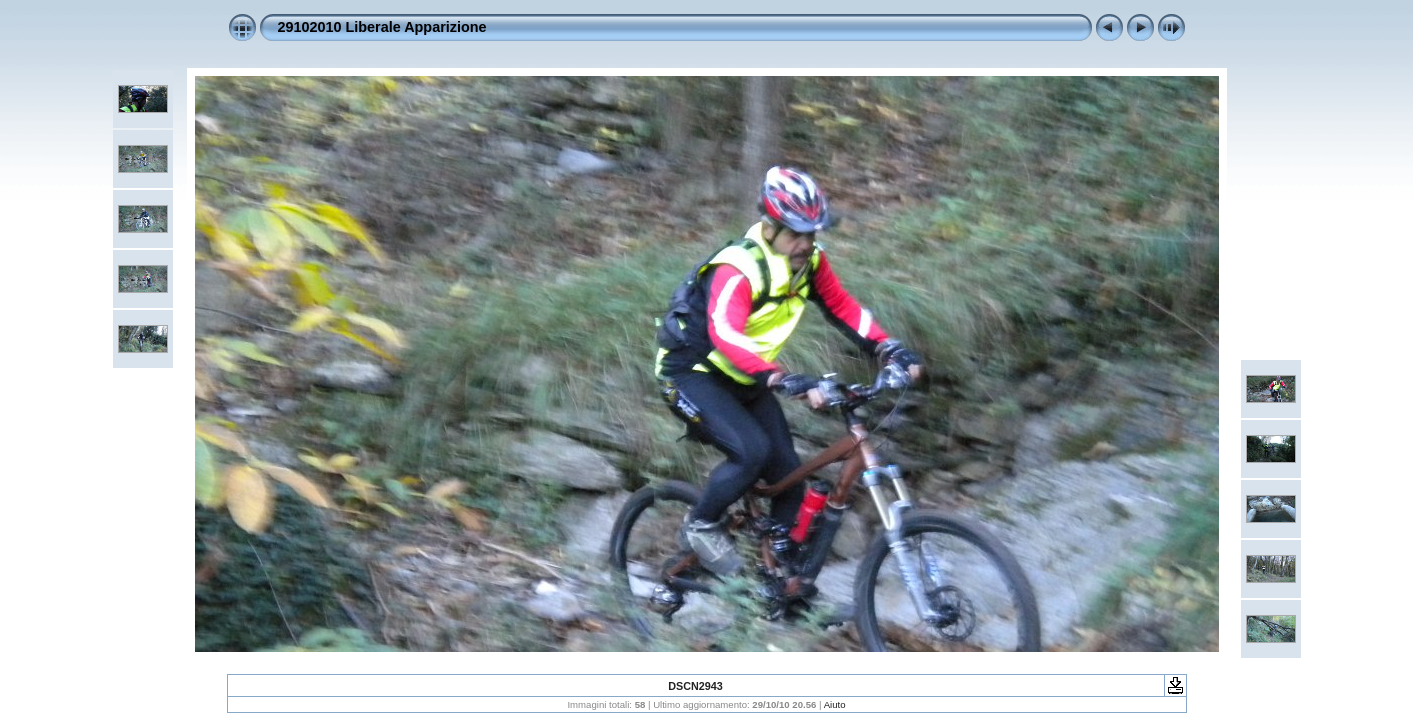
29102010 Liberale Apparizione (382, 27)
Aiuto (835, 704)
